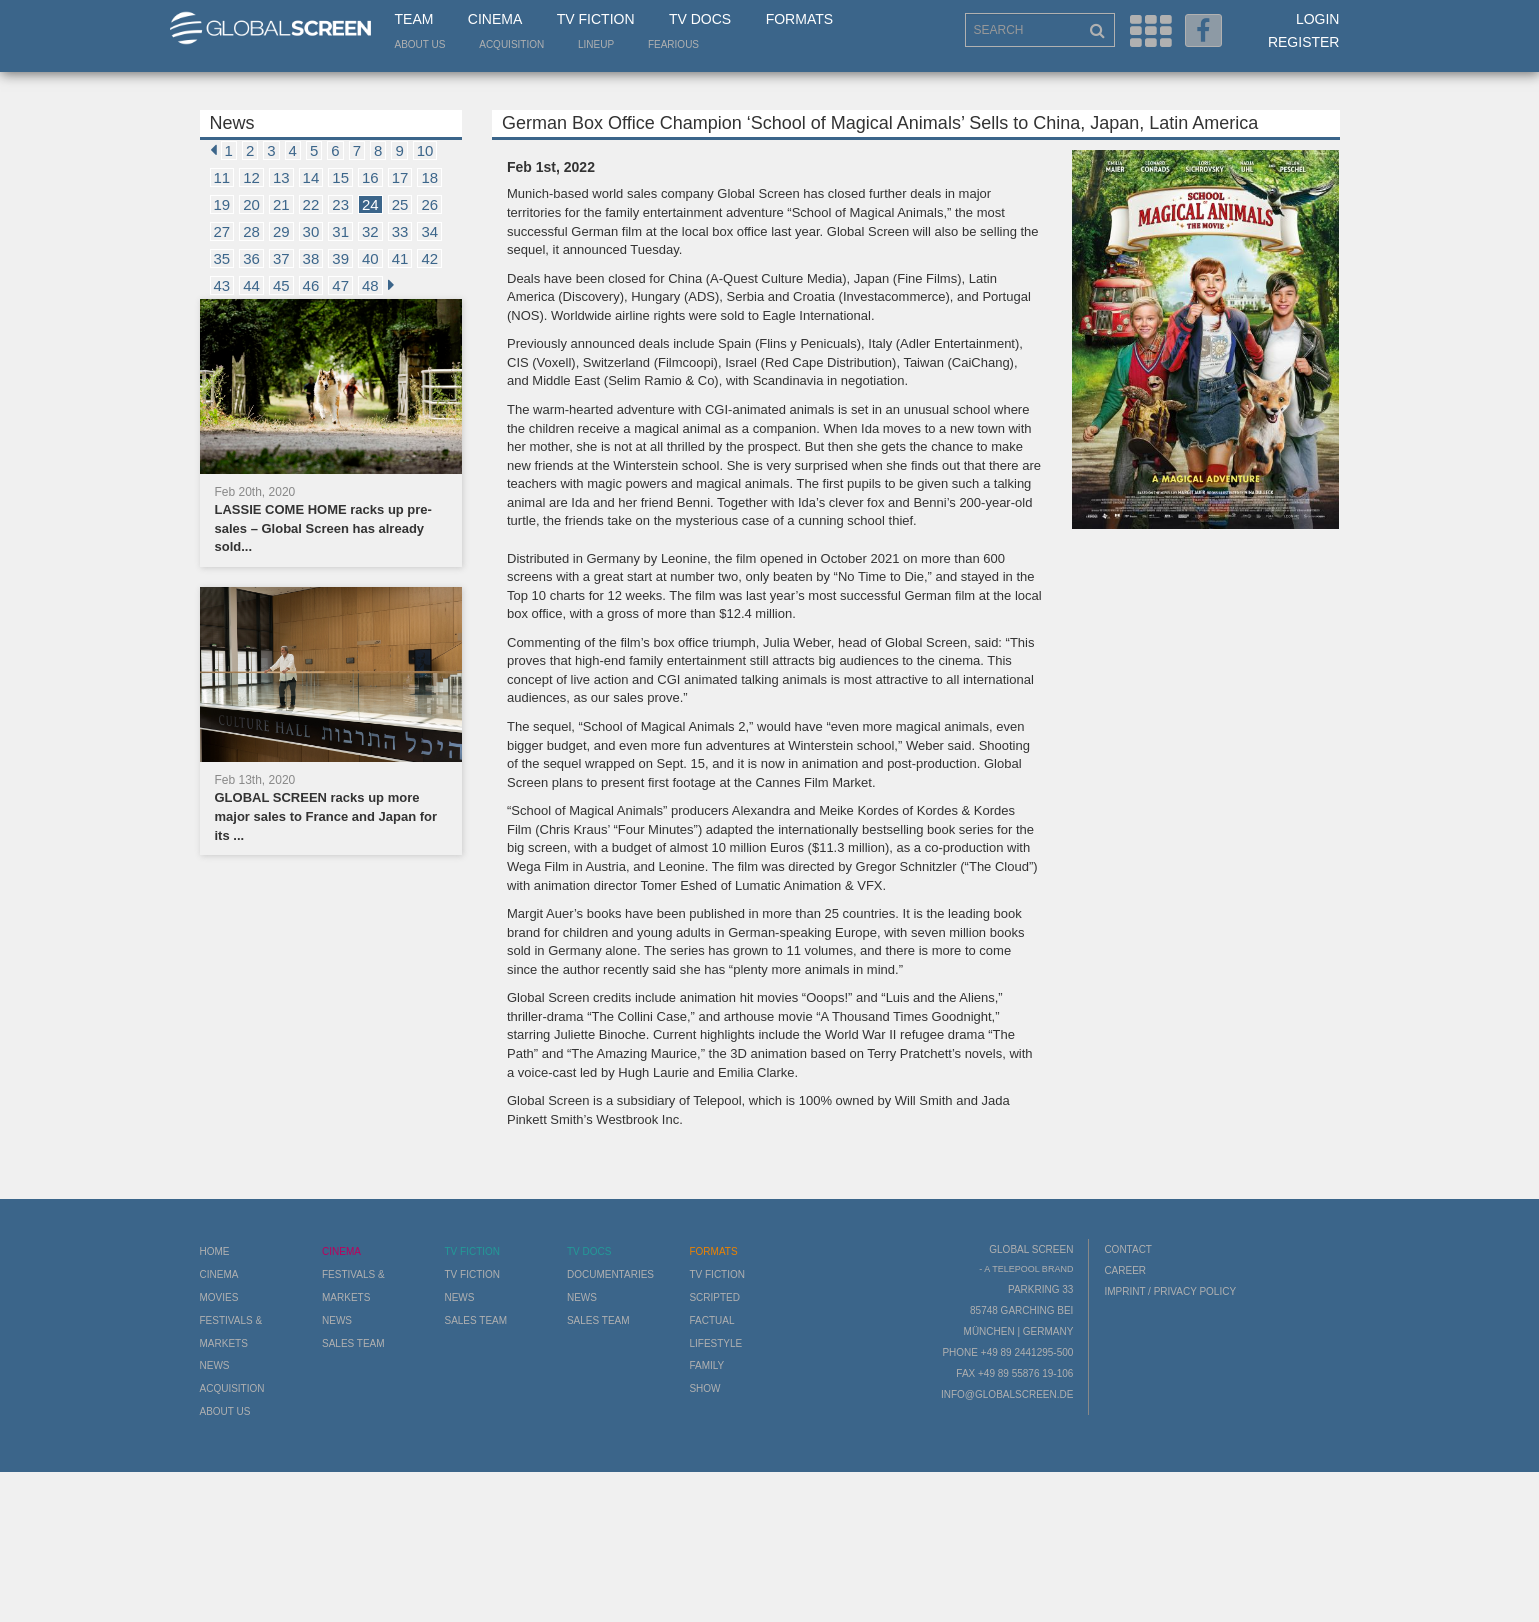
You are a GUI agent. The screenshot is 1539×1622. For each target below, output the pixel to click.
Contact (1128, 1249)
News (215, 1365)
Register (1304, 42)
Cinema (495, 19)
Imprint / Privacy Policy (1170, 1291)
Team (414, 19)
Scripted (714, 1297)
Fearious (673, 44)
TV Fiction (596, 19)
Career (1125, 1270)
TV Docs (700, 19)
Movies (219, 1297)
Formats (799, 19)
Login (1318, 19)
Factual (711, 1320)
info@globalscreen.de (1007, 1394)
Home (215, 1251)
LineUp (596, 44)
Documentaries (610, 1274)
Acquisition (511, 44)
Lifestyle (715, 1343)
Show (704, 1388)
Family (706, 1365)
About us (420, 44)
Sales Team (353, 1343)
